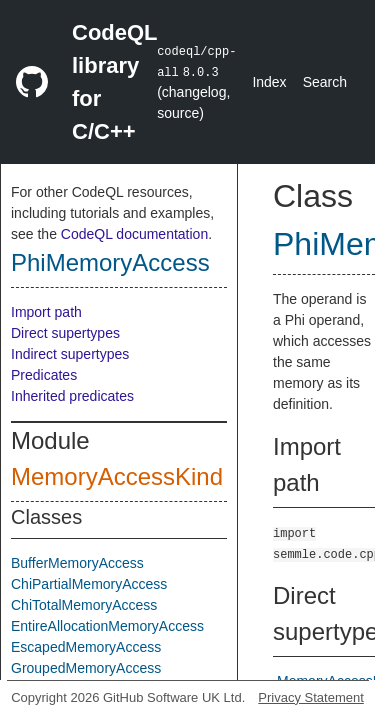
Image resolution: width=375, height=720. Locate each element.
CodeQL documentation (134, 234)
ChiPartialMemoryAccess (89, 584)
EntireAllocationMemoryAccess (107, 626)
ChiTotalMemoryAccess (84, 605)
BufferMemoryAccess (77, 563)
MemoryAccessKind (117, 476)
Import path (46, 312)
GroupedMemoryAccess (86, 668)
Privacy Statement (311, 697)
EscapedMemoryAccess (86, 647)
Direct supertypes (65, 333)
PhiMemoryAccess (110, 262)
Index (269, 82)
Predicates (44, 375)
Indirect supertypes (70, 354)
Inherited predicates (72, 396)
